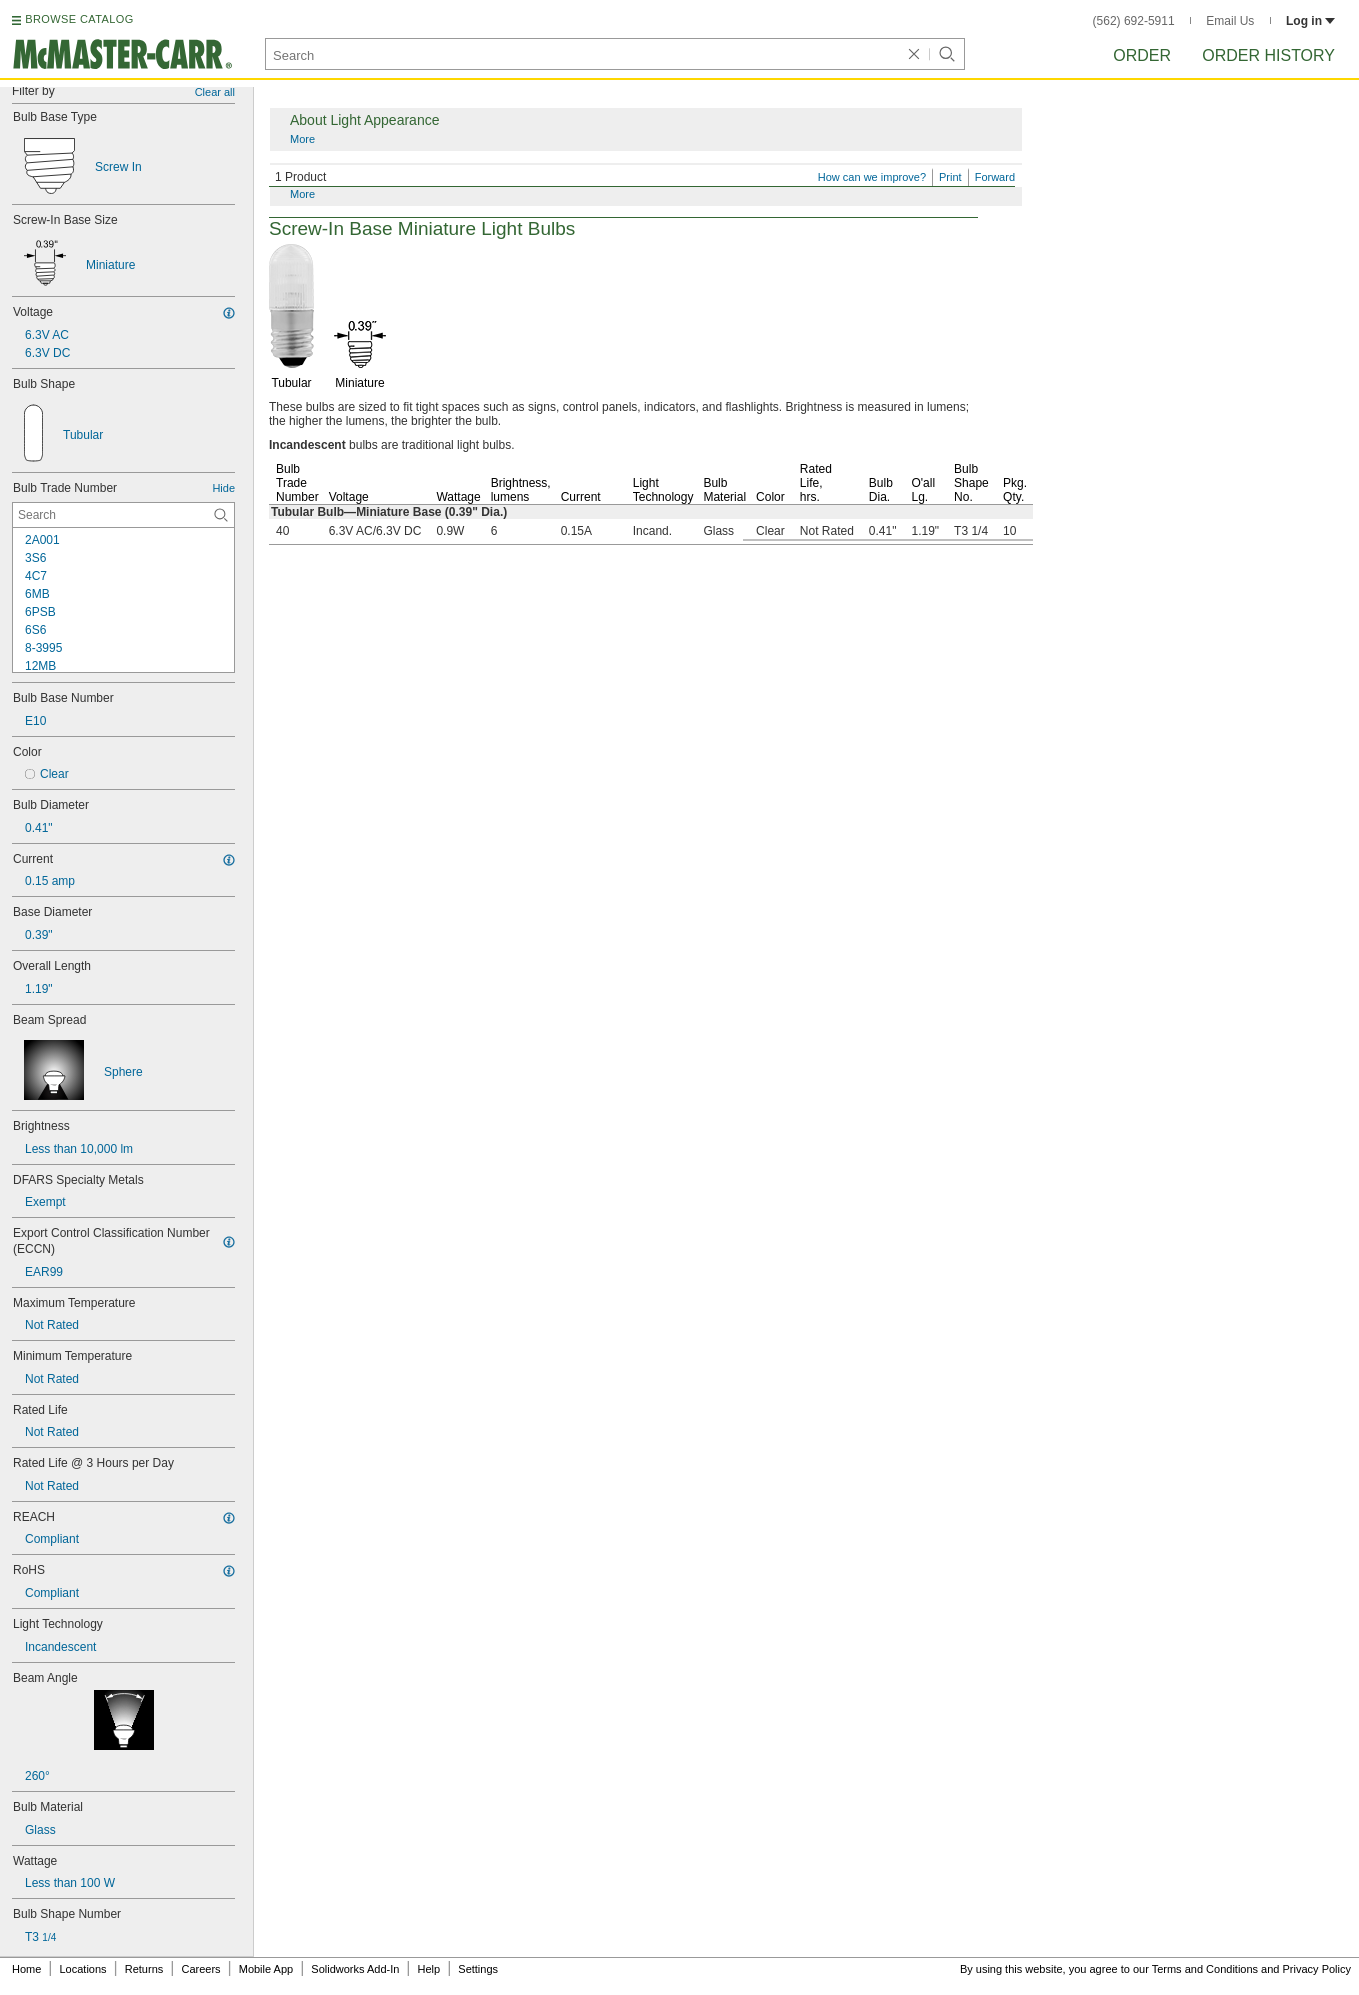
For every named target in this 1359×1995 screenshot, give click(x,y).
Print (950, 177)
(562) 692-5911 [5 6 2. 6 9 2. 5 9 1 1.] (1134, 21)
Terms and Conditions (1205, 1969)
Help (429, 1969)
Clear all (215, 92)
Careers (200, 1969)
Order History (1268, 55)
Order (1142, 55)
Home (26, 1969)
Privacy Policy (1317, 1969)
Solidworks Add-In (355, 1969)
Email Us (1230, 21)
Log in (1310, 21)
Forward (995, 177)
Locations (83, 1969)
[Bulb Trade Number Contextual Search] (123, 515)
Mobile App (266, 1969)
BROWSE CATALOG (79, 19)
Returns (144, 1969)
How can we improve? (872, 177)
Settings (478, 1969)
